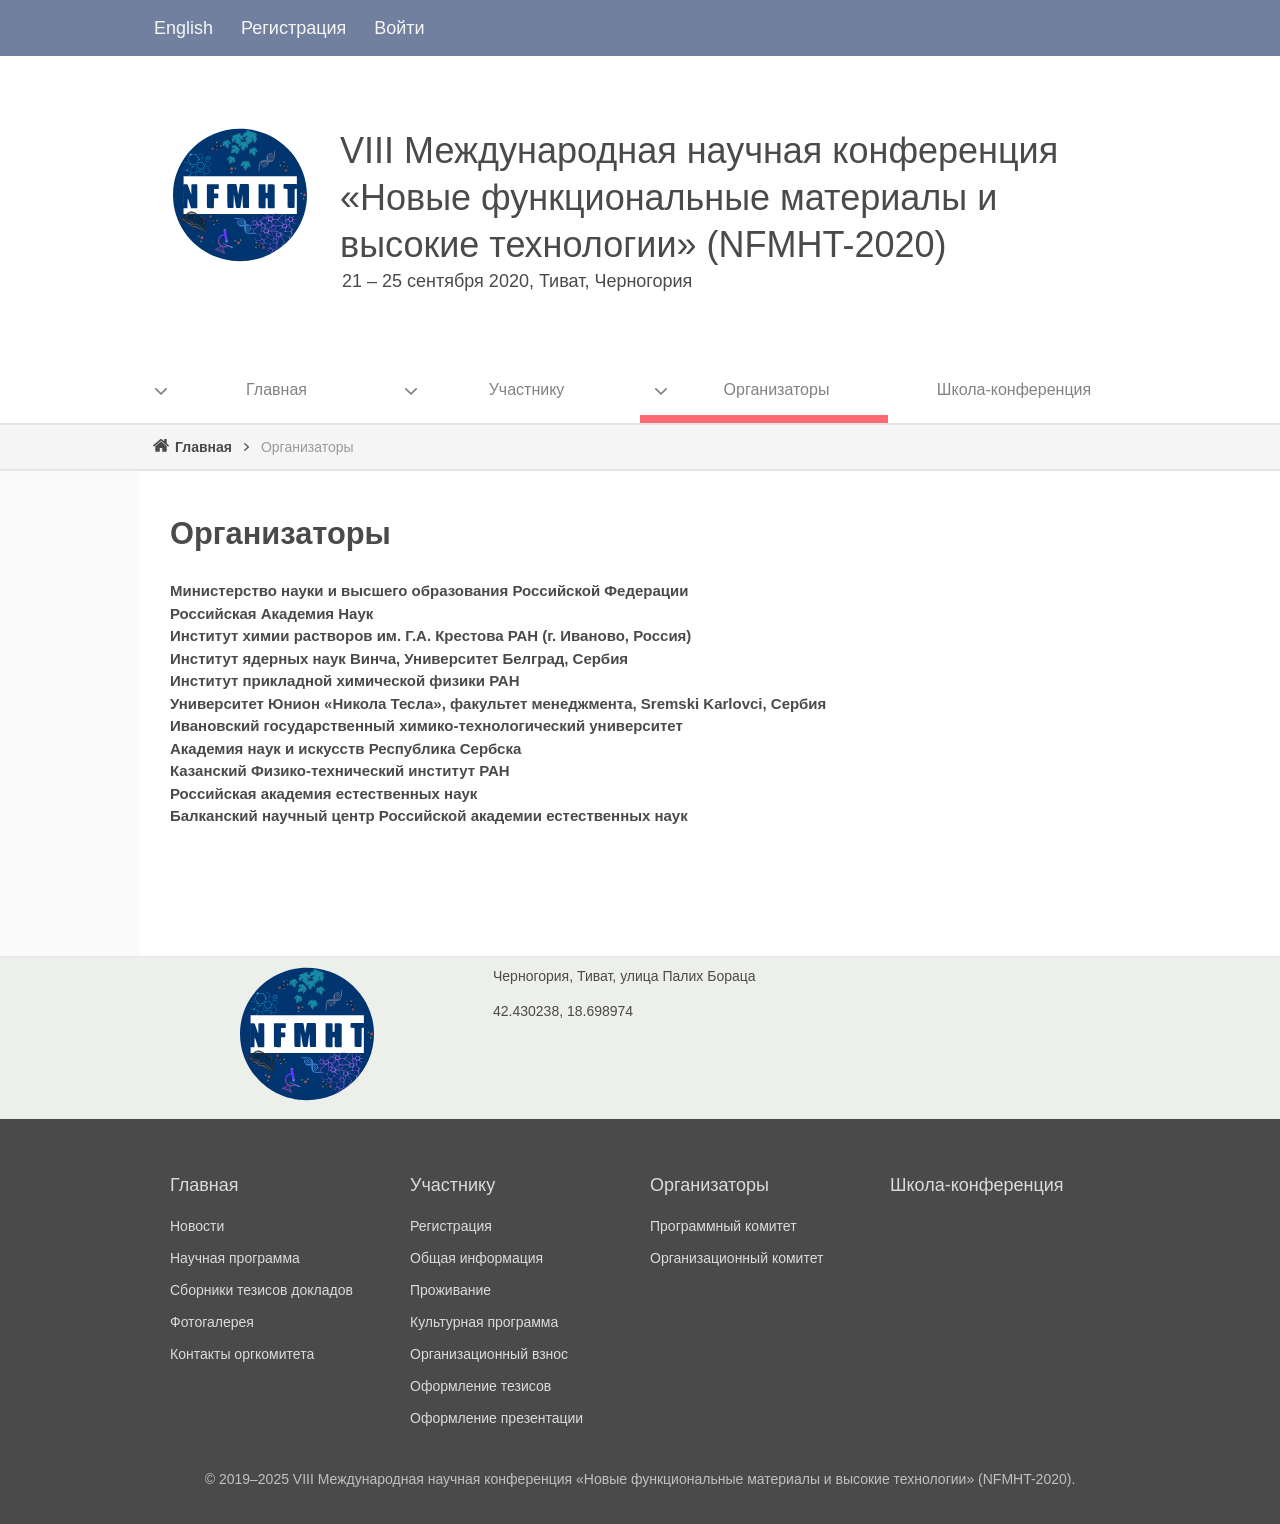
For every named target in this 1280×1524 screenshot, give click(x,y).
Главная (203, 447)
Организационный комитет (736, 1258)
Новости (197, 1226)
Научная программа (235, 1258)
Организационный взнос (489, 1354)
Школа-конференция (977, 1185)
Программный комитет (723, 1226)
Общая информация (476, 1258)
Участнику (452, 1185)
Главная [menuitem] (276, 389)
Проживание (450, 1290)
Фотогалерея (212, 1322)
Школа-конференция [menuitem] (1014, 389)
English (183, 28)
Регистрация (293, 28)
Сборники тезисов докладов (261, 1290)
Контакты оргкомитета (242, 1354)
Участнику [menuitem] (527, 389)
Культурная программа (484, 1322)
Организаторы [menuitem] (777, 389)
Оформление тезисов (480, 1386)
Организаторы (709, 1185)
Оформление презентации (496, 1418)
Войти (399, 28)
